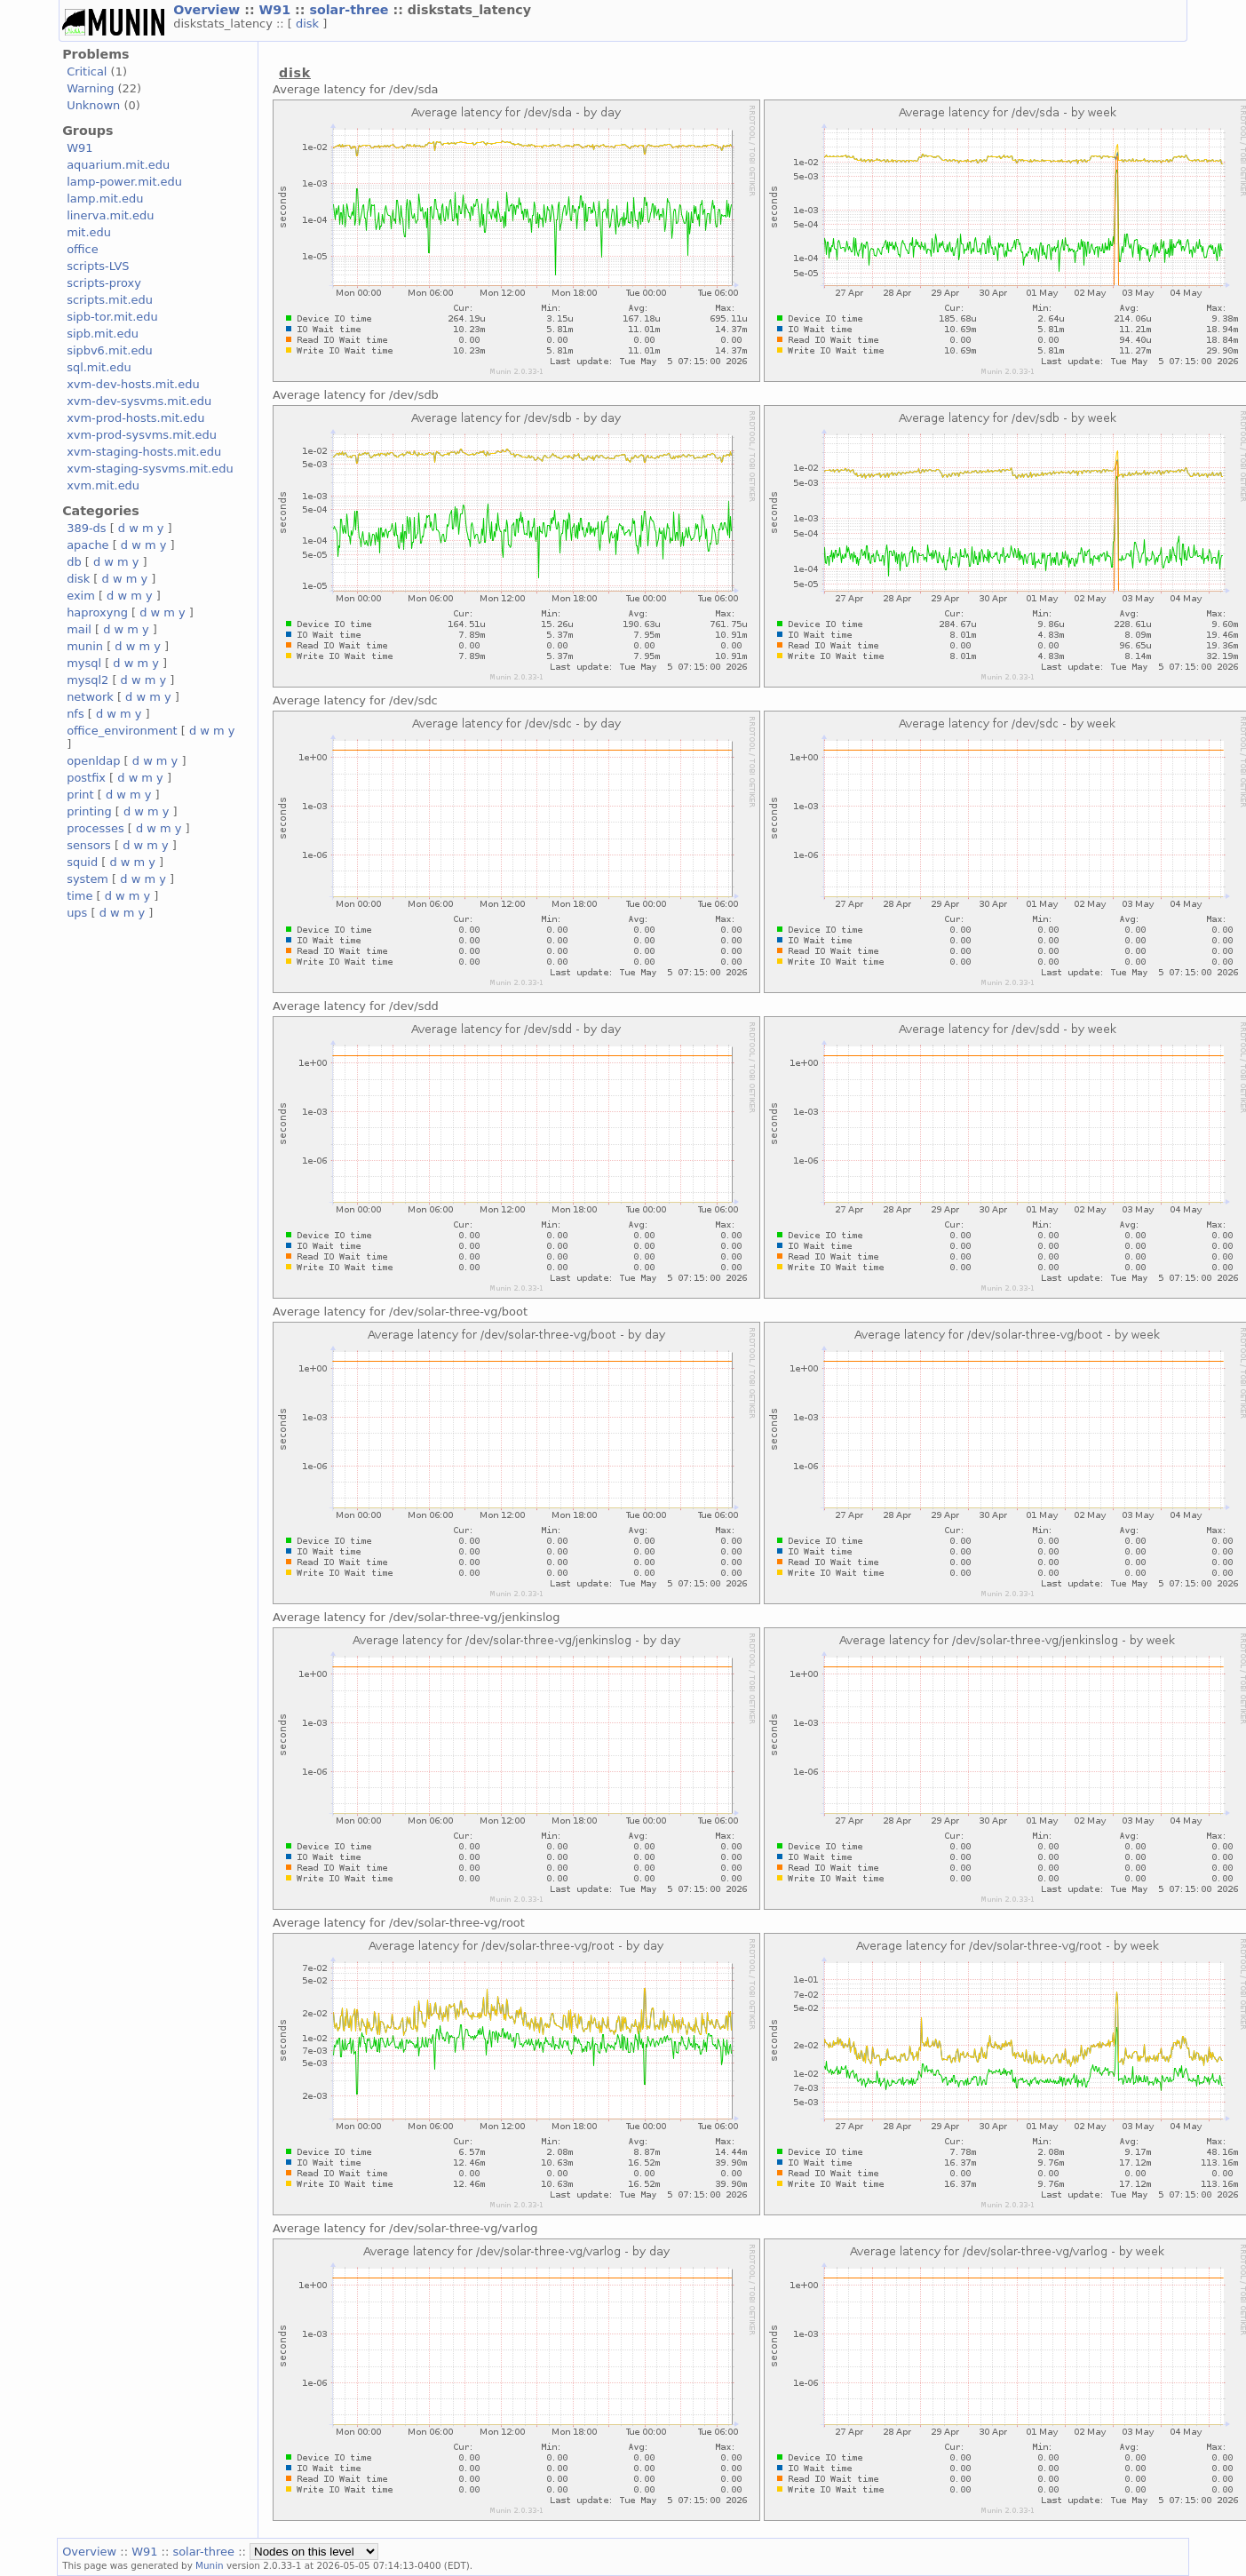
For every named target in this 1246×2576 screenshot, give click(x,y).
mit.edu (89, 232)
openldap (93, 760)
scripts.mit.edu (110, 299)
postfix (86, 777)
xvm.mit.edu (103, 485)
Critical (87, 71)
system (87, 879)
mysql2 (87, 680)
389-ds (86, 528)
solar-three (351, 10)
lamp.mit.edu (105, 198)
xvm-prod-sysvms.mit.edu (142, 434)
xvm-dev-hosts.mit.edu (133, 384)
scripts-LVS (98, 266)
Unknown (93, 105)
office (83, 249)
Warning (90, 88)
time (79, 895)
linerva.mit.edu (110, 215)
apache (87, 545)
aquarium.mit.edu (118, 164)
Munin (209, 2565)
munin (85, 646)
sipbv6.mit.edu (110, 350)
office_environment (122, 730)
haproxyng (97, 612)
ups (77, 912)
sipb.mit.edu (103, 333)
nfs (75, 713)
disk (309, 23)
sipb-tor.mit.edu (112, 316)
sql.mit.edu (99, 367)
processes (95, 828)
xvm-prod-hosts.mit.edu (135, 418)
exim (81, 595)
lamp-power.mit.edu (124, 181)
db (74, 561)
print (80, 794)
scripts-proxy (104, 283)
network (90, 697)
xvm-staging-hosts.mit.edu (144, 451)
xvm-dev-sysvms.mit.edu (139, 401)
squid (82, 862)
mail (79, 629)
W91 (277, 10)
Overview (208, 10)
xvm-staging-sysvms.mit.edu (150, 468)
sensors (89, 845)
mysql (84, 663)
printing (89, 811)
